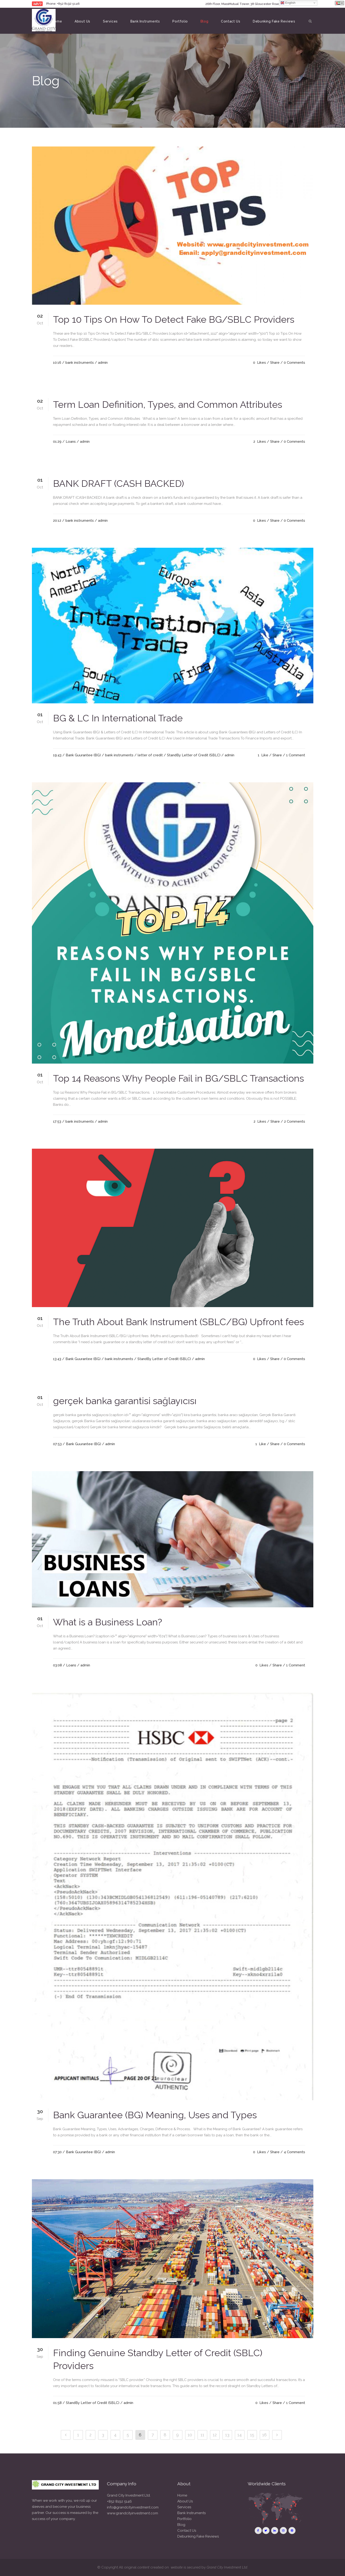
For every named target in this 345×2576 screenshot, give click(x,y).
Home (182, 2495)
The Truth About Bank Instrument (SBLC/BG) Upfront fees (178, 1321)
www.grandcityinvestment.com (132, 2513)
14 (239, 2434)
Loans (71, 441)
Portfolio (184, 2519)
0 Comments (294, 362)
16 (264, 2434)
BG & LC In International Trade (118, 718)
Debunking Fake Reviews (198, 2536)
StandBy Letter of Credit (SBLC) (193, 755)
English (288, 3)
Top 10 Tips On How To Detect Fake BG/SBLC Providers (173, 319)
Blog (181, 2525)
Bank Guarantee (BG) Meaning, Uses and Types (155, 2114)
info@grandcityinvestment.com (133, 2507)
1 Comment (295, 755)
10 (190, 2434)
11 (202, 2434)
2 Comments (294, 1121)
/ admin (101, 362)
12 (215, 2434)
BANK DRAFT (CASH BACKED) (118, 483)
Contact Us (186, 2530)
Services (184, 2507)
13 (227, 2434)
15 (252, 2434)
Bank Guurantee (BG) (83, 755)
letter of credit (150, 755)
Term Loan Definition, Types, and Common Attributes (167, 404)
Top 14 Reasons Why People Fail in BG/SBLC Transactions (178, 1078)
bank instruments (79, 362)
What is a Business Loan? (107, 1621)
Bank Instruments (191, 2513)
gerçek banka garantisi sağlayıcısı (125, 1400)
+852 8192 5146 (119, 2501)
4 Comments (294, 2152)
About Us (185, 2501)
